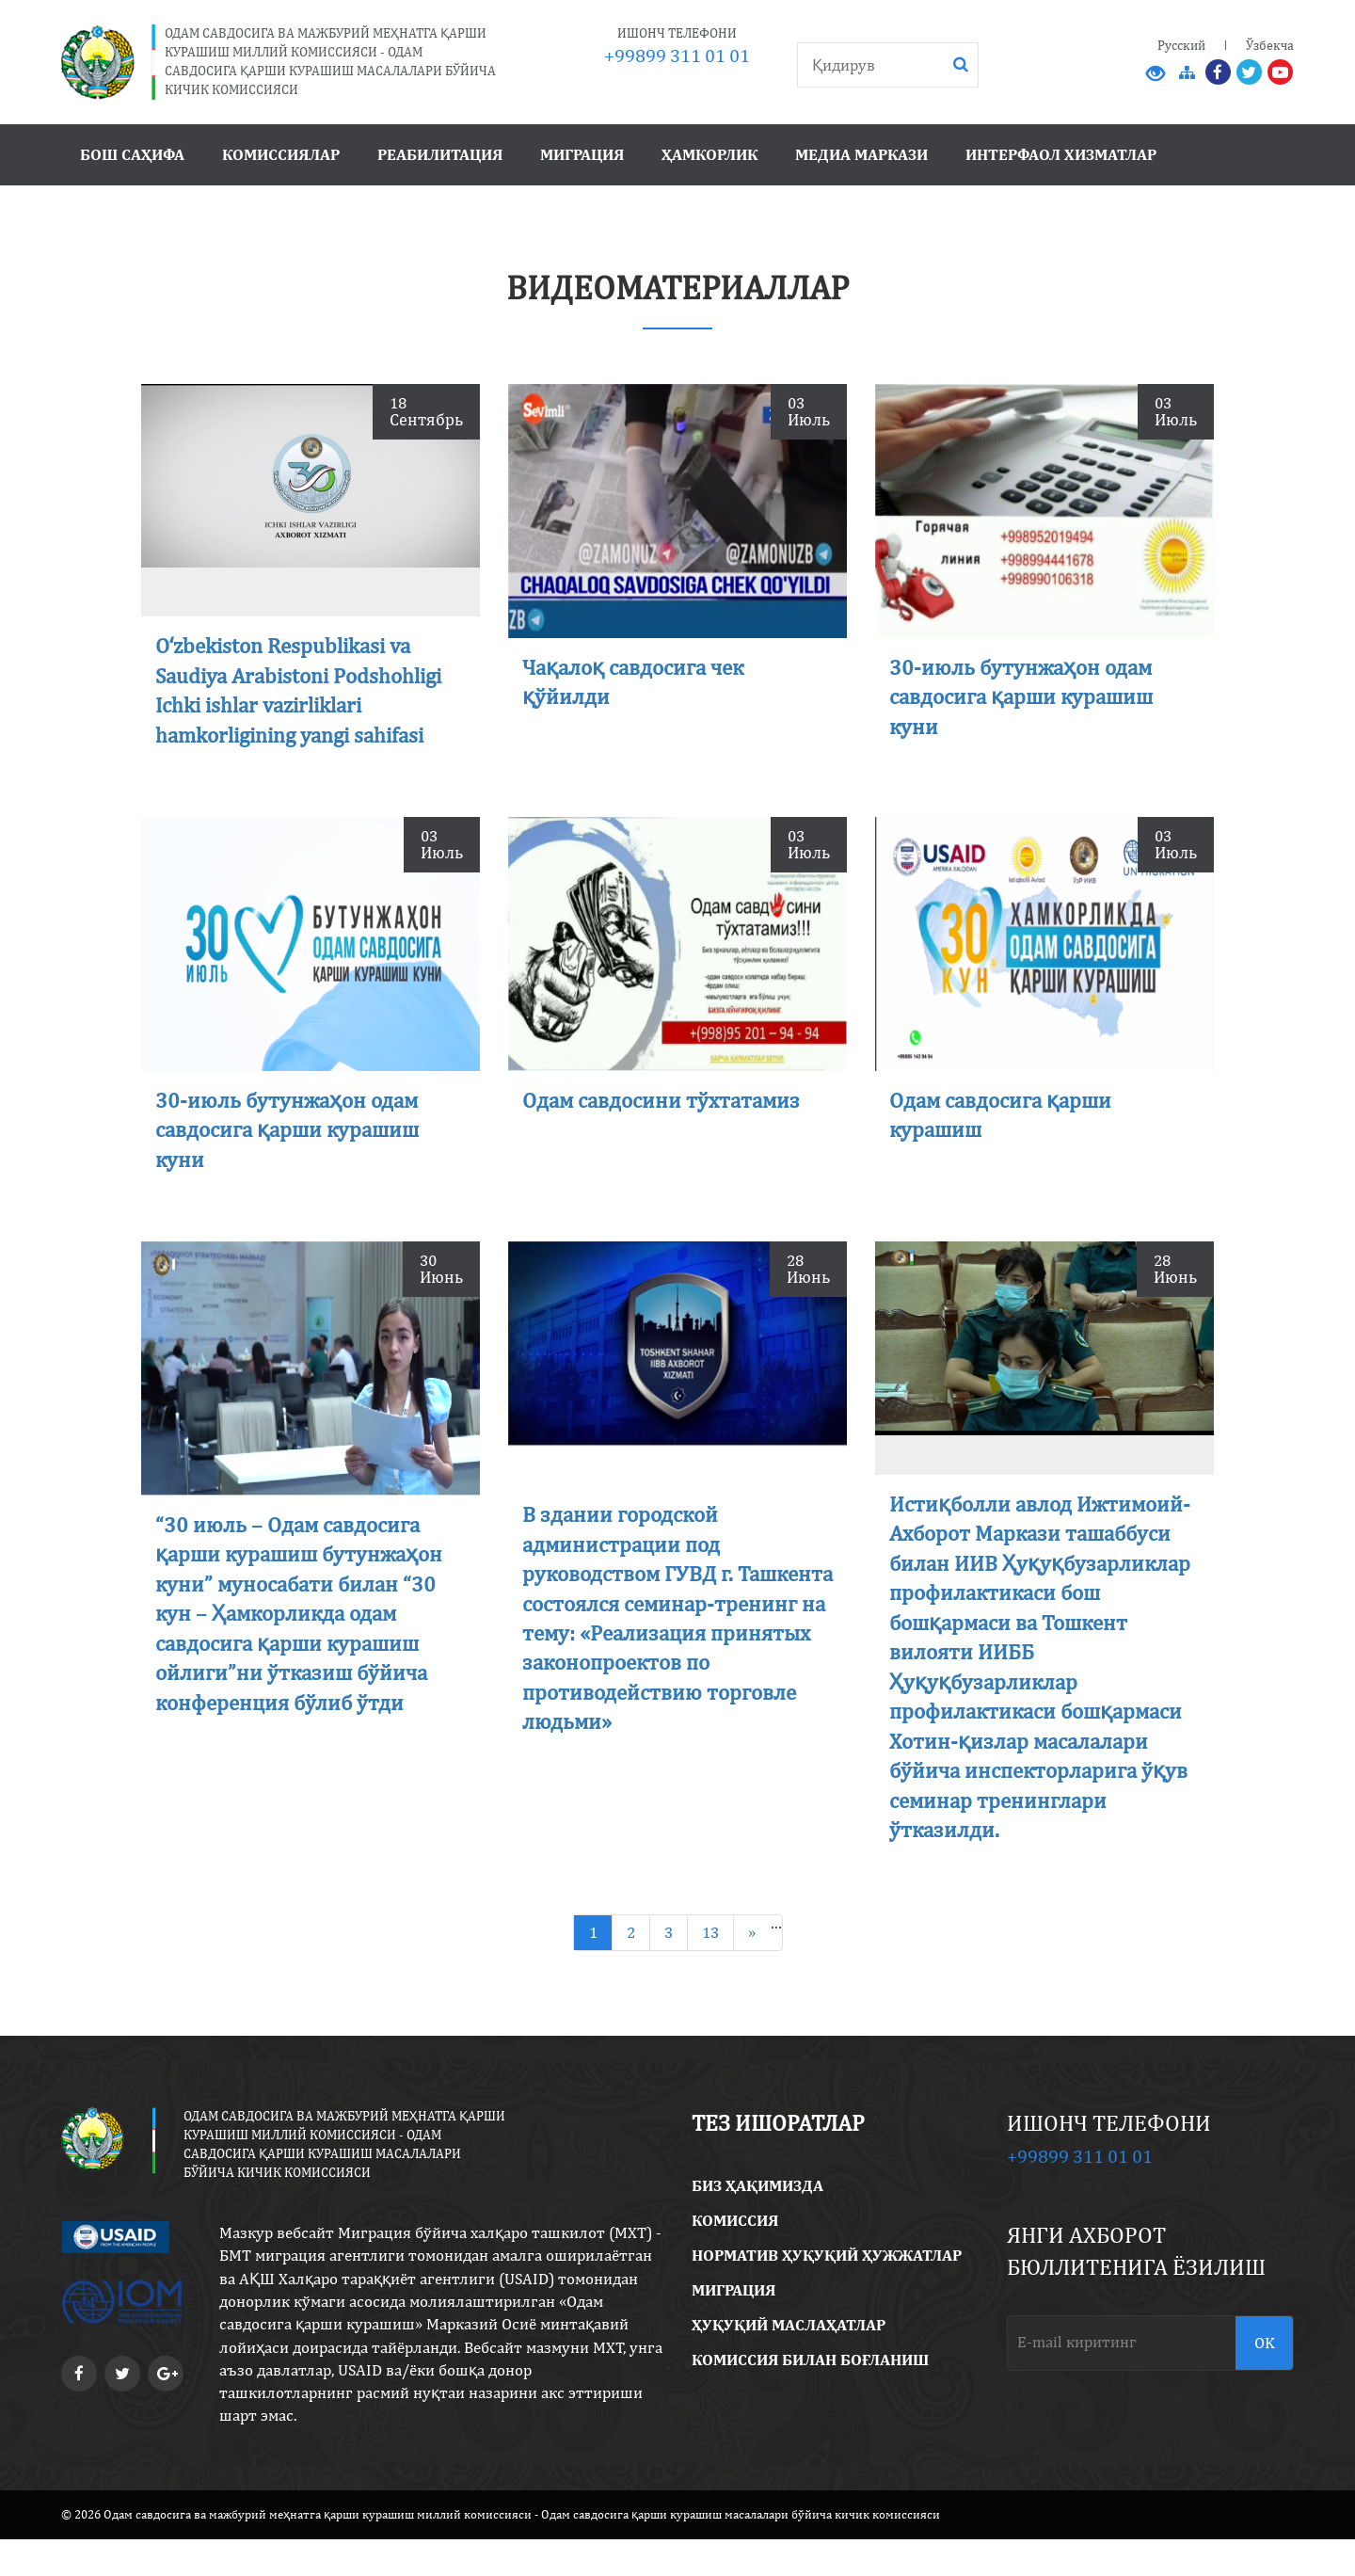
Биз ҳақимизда (757, 2223)
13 (710, 1969)
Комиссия (735, 2257)
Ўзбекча (1270, 45)
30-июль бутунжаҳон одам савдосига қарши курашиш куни (1027, 695)
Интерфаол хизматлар (1060, 154)
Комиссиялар (281, 154)
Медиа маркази (861, 154)
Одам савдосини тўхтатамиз (666, 1104)
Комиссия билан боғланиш (810, 2397)
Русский (1181, 45)
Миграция (582, 154)
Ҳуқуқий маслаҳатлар (788, 2362)
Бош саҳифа (132, 154)
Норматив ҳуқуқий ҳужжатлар (827, 2292)
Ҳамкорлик (709, 154)
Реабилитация (439, 154)
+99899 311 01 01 (677, 55)
